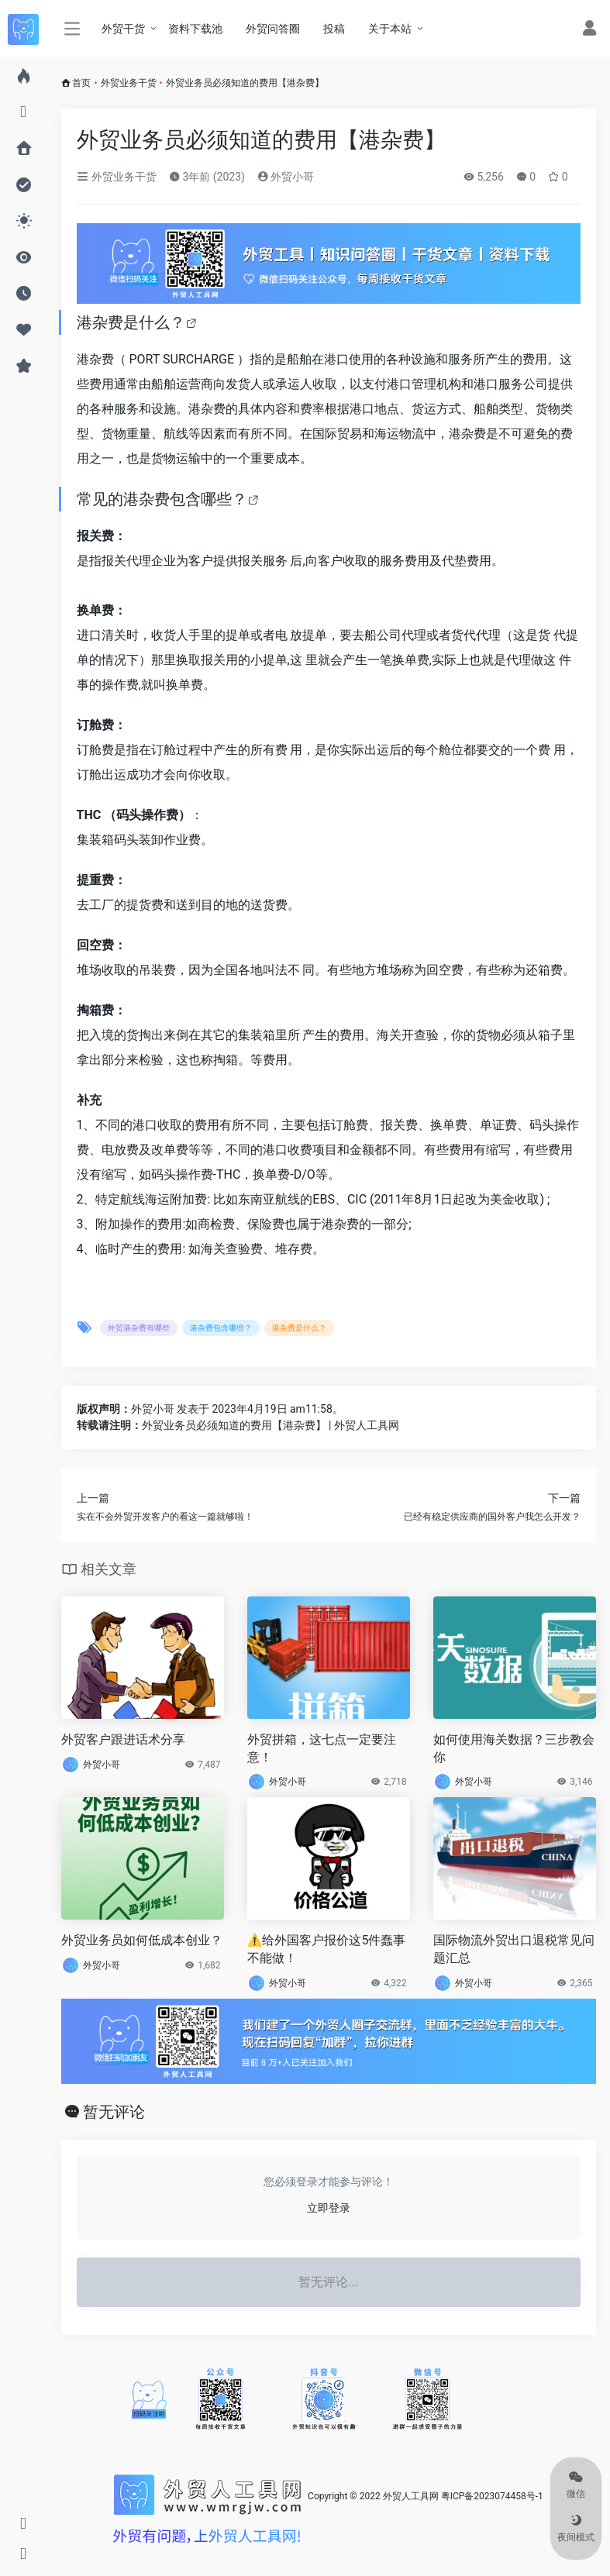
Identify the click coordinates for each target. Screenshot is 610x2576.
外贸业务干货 (129, 82)
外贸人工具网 (411, 2496)
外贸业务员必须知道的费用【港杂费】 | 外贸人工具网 (270, 1425)
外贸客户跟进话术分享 (123, 1739)
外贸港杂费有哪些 (139, 1328)
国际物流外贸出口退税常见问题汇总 (513, 1949)
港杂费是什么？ (131, 322)
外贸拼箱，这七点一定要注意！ (321, 1748)
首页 (81, 82)
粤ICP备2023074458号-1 (492, 2496)
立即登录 (328, 2208)
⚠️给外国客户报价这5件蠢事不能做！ (326, 1949)
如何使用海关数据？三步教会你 (513, 1748)
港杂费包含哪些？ (185, 499)
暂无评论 (114, 2111)
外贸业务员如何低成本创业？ (141, 1940)
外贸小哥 (285, 176)
